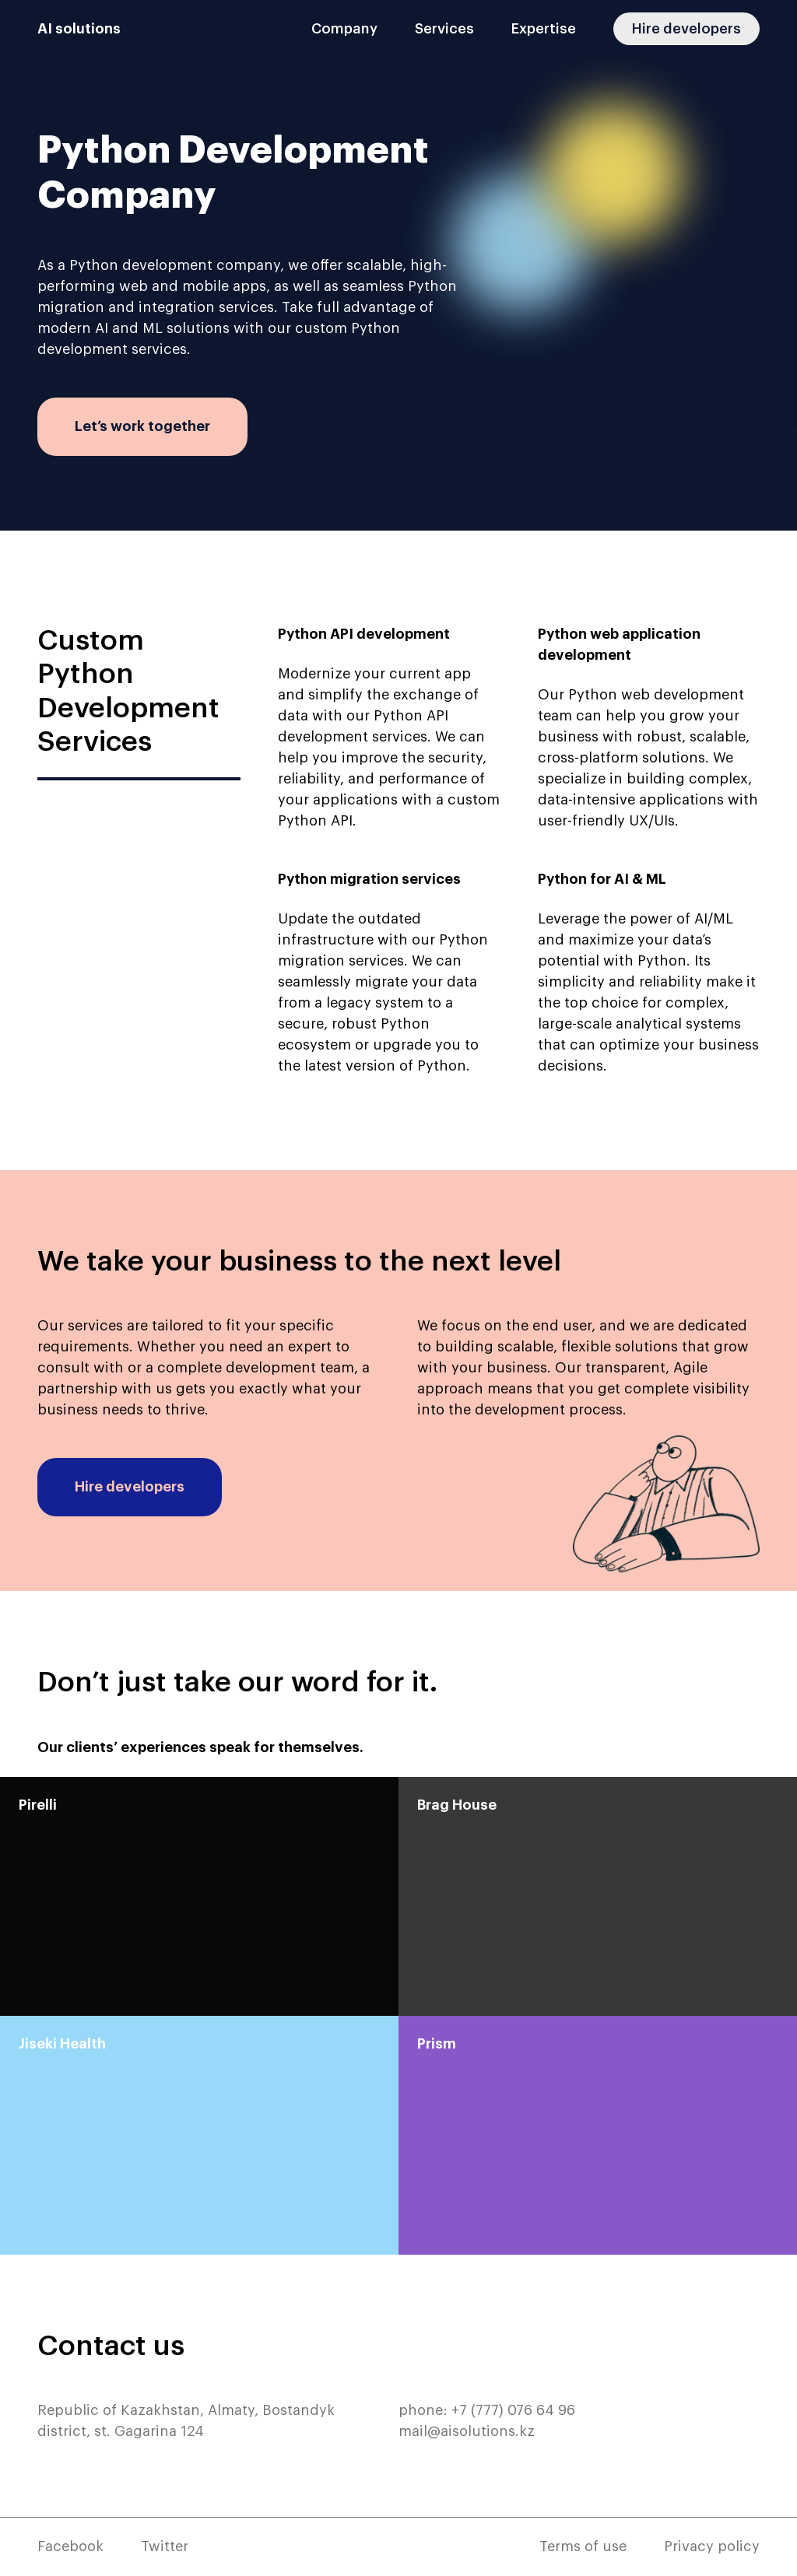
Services (444, 29)
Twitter (164, 2546)
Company (344, 29)
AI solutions (79, 29)
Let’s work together (142, 426)
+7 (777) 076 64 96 (513, 2410)
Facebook (70, 2546)
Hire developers (686, 29)
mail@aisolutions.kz (466, 2431)
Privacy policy (712, 2546)
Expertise (543, 29)
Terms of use (583, 2546)
